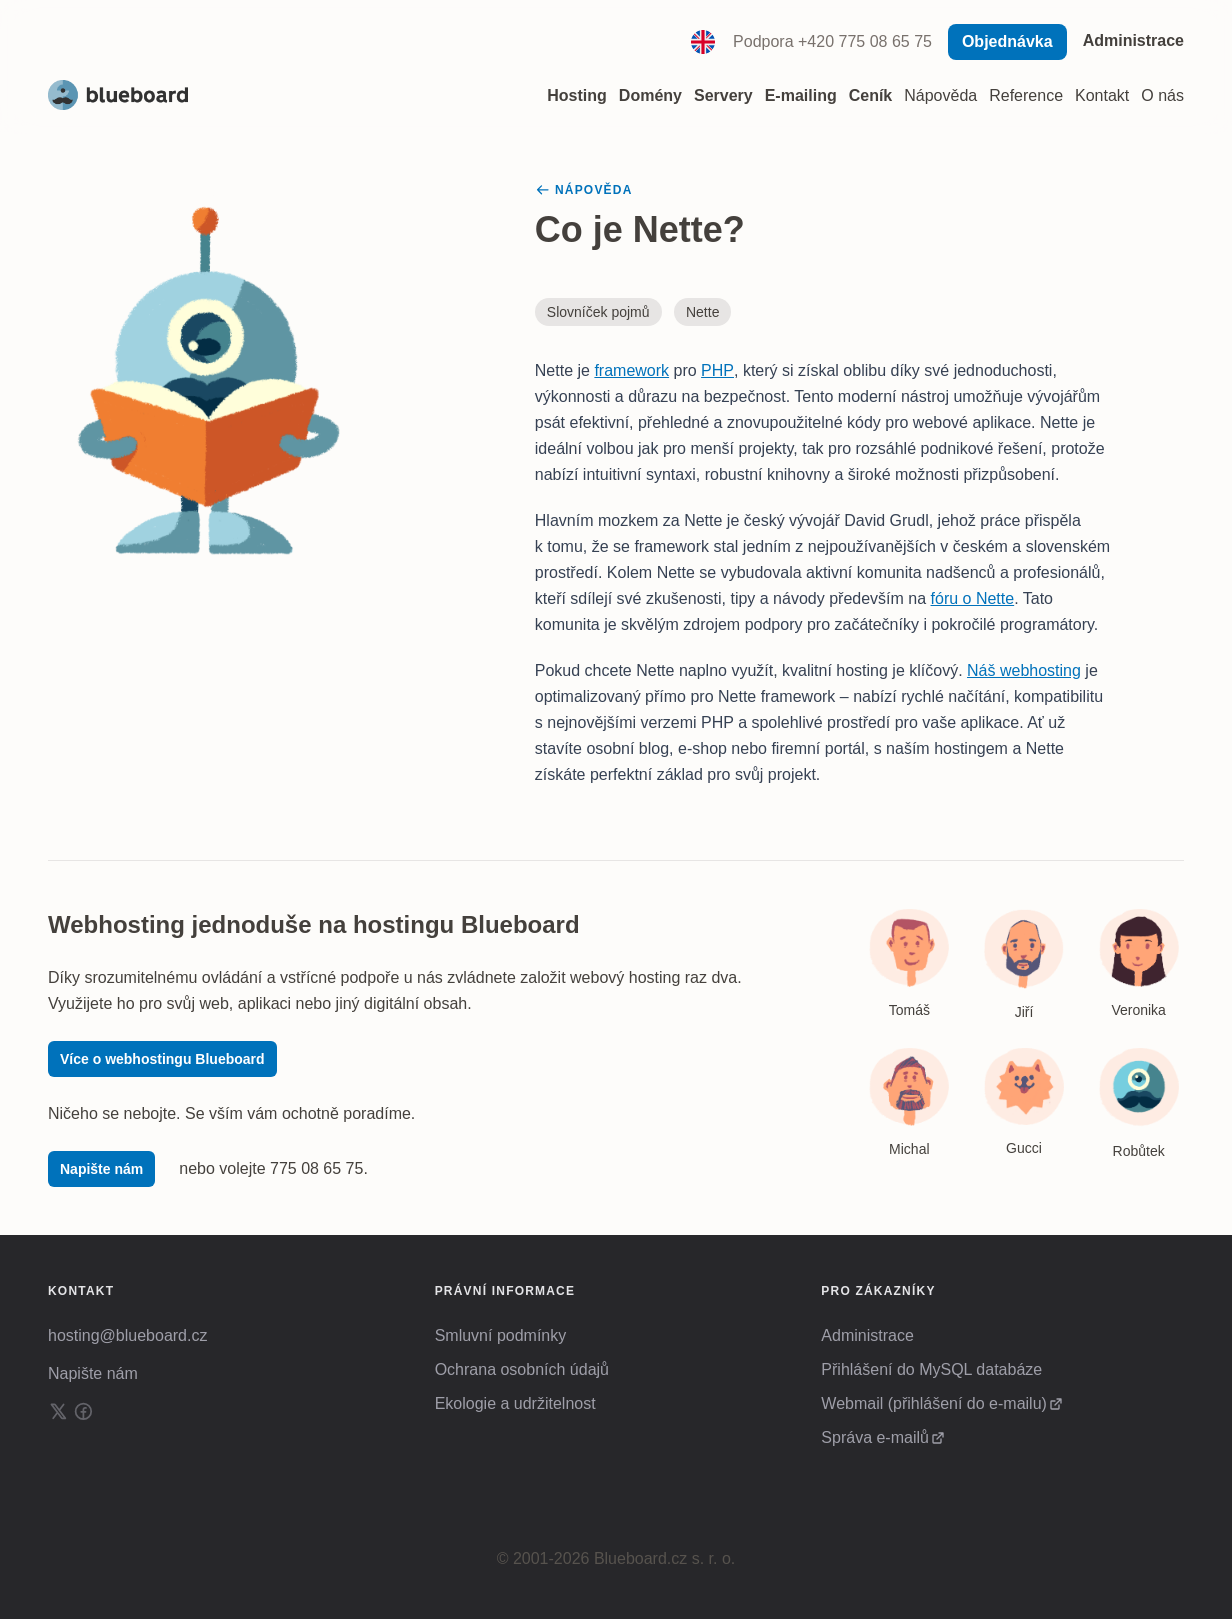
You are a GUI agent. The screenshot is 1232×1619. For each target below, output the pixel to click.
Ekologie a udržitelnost (515, 1403)
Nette (702, 312)
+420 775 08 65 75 (865, 41)
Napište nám (101, 1169)
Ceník (871, 95)
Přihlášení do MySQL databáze (931, 1369)
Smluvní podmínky (501, 1335)
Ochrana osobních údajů (522, 1369)
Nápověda (940, 95)
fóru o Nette (973, 598)
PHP (717, 370)
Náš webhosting (1024, 670)
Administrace (1133, 40)
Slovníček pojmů (598, 312)
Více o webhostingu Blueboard (162, 1059)
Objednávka (1007, 41)
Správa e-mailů (875, 1437)
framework (631, 370)
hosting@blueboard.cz (127, 1335)
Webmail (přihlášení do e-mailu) (934, 1403)
